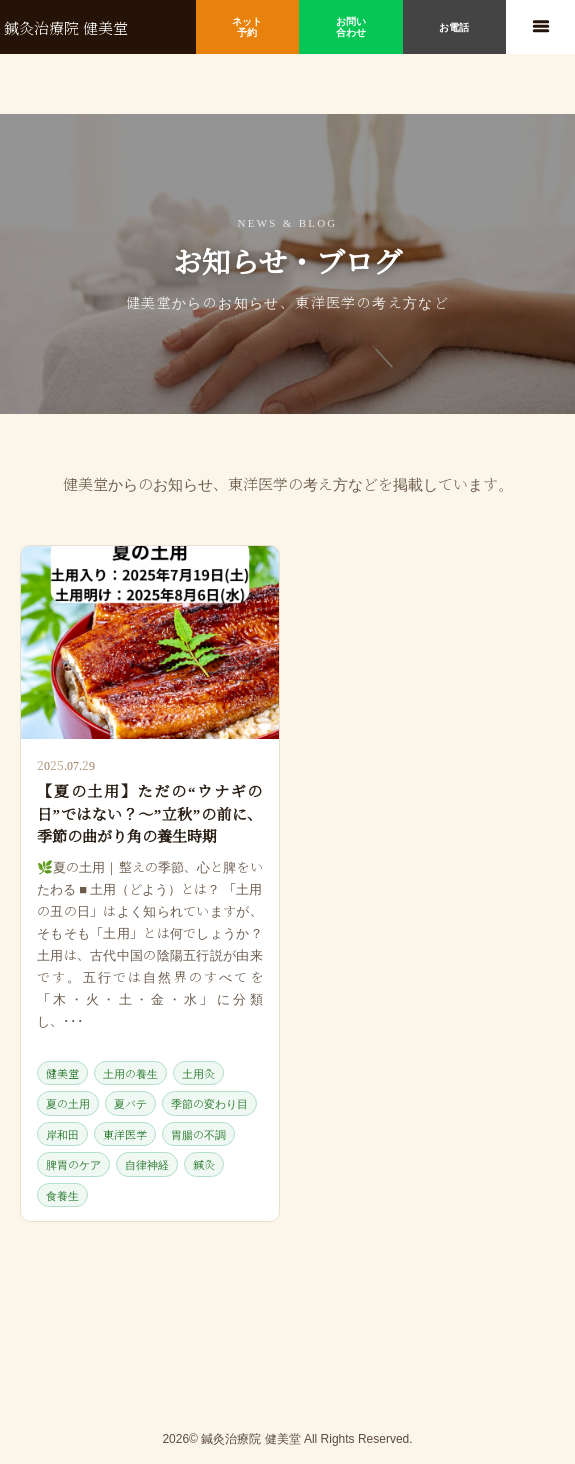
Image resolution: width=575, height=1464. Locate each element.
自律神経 (147, 1164)
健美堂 (62, 1073)
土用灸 (198, 1073)
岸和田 (62, 1134)
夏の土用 (68, 1103)
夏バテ (130, 1103)
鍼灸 (204, 1164)
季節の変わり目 (209, 1103)
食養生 (62, 1195)
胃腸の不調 (198, 1134)
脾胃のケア (73, 1164)
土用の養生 (130, 1073)
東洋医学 (125, 1134)
